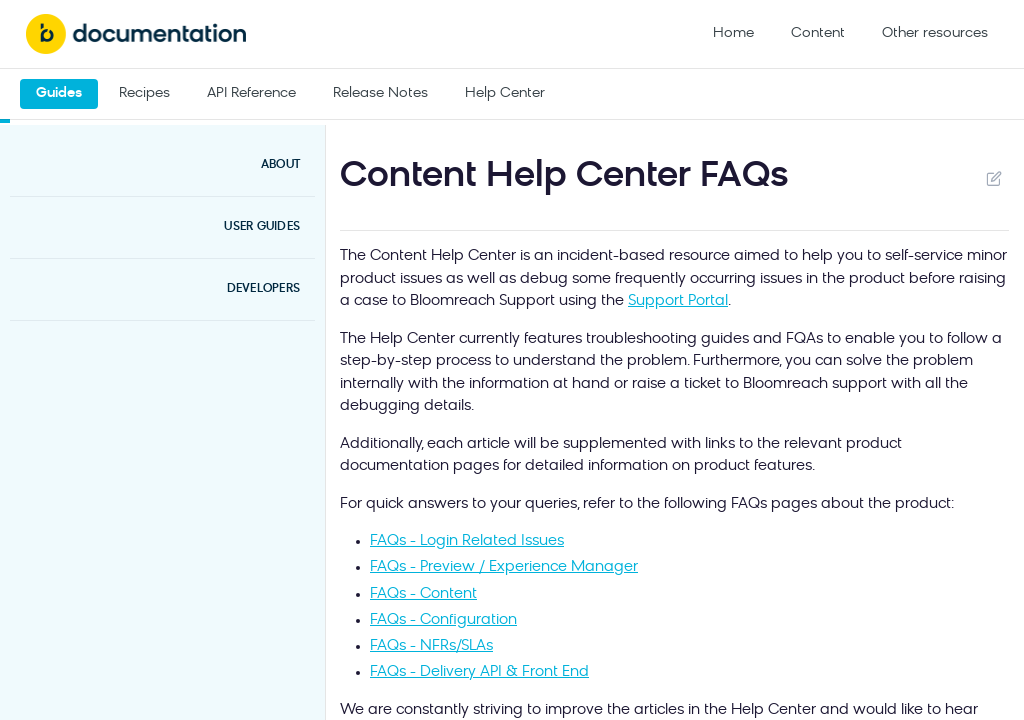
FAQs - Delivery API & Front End (479, 672)
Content (818, 33)
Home (733, 33)
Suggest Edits (993, 178)
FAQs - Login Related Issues (467, 541)
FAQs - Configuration (443, 620)
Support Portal (678, 301)
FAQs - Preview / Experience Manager (504, 567)
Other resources (935, 33)
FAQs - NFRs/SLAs (431, 646)
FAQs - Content (423, 594)
